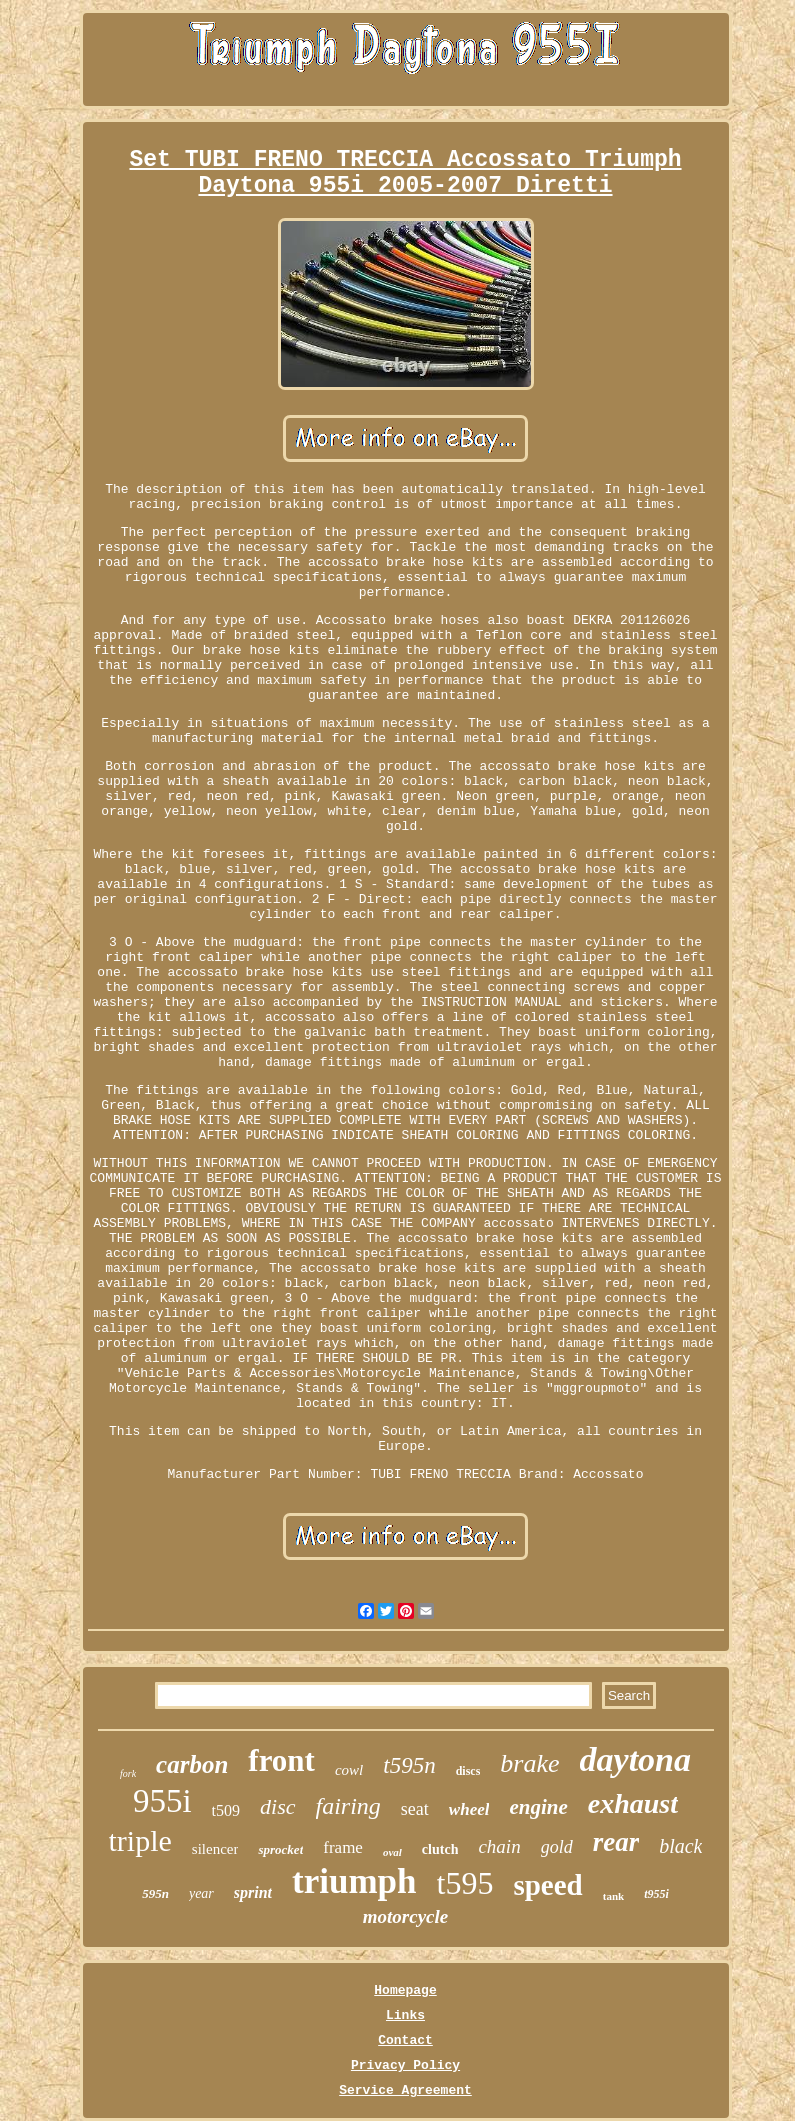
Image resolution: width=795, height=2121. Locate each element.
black (680, 1846)
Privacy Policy (405, 2065)
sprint (253, 1892)
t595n (409, 1765)
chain (499, 1846)
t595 (465, 1883)
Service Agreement (405, 2090)
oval (392, 1852)
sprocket (280, 1849)
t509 (226, 1810)
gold (557, 1847)
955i (162, 1801)
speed (547, 1885)
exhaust (633, 1803)
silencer (215, 1849)
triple (140, 1840)
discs (468, 1771)
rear (616, 1842)
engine (538, 1807)
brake (529, 1763)
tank (613, 1896)
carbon (192, 1764)
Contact (405, 2040)
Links (405, 2015)
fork (128, 1773)
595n (155, 1893)
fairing (348, 1806)
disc (277, 1806)
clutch (440, 1849)
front (281, 1760)
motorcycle (405, 1916)
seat (415, 1809)
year (201, 1893)
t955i (656, 1894)
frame (343, 1847)
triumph (354, 1881)
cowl (349, 1770)
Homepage (405, 1990)
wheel (469, 1809)
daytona (635, 1759)
